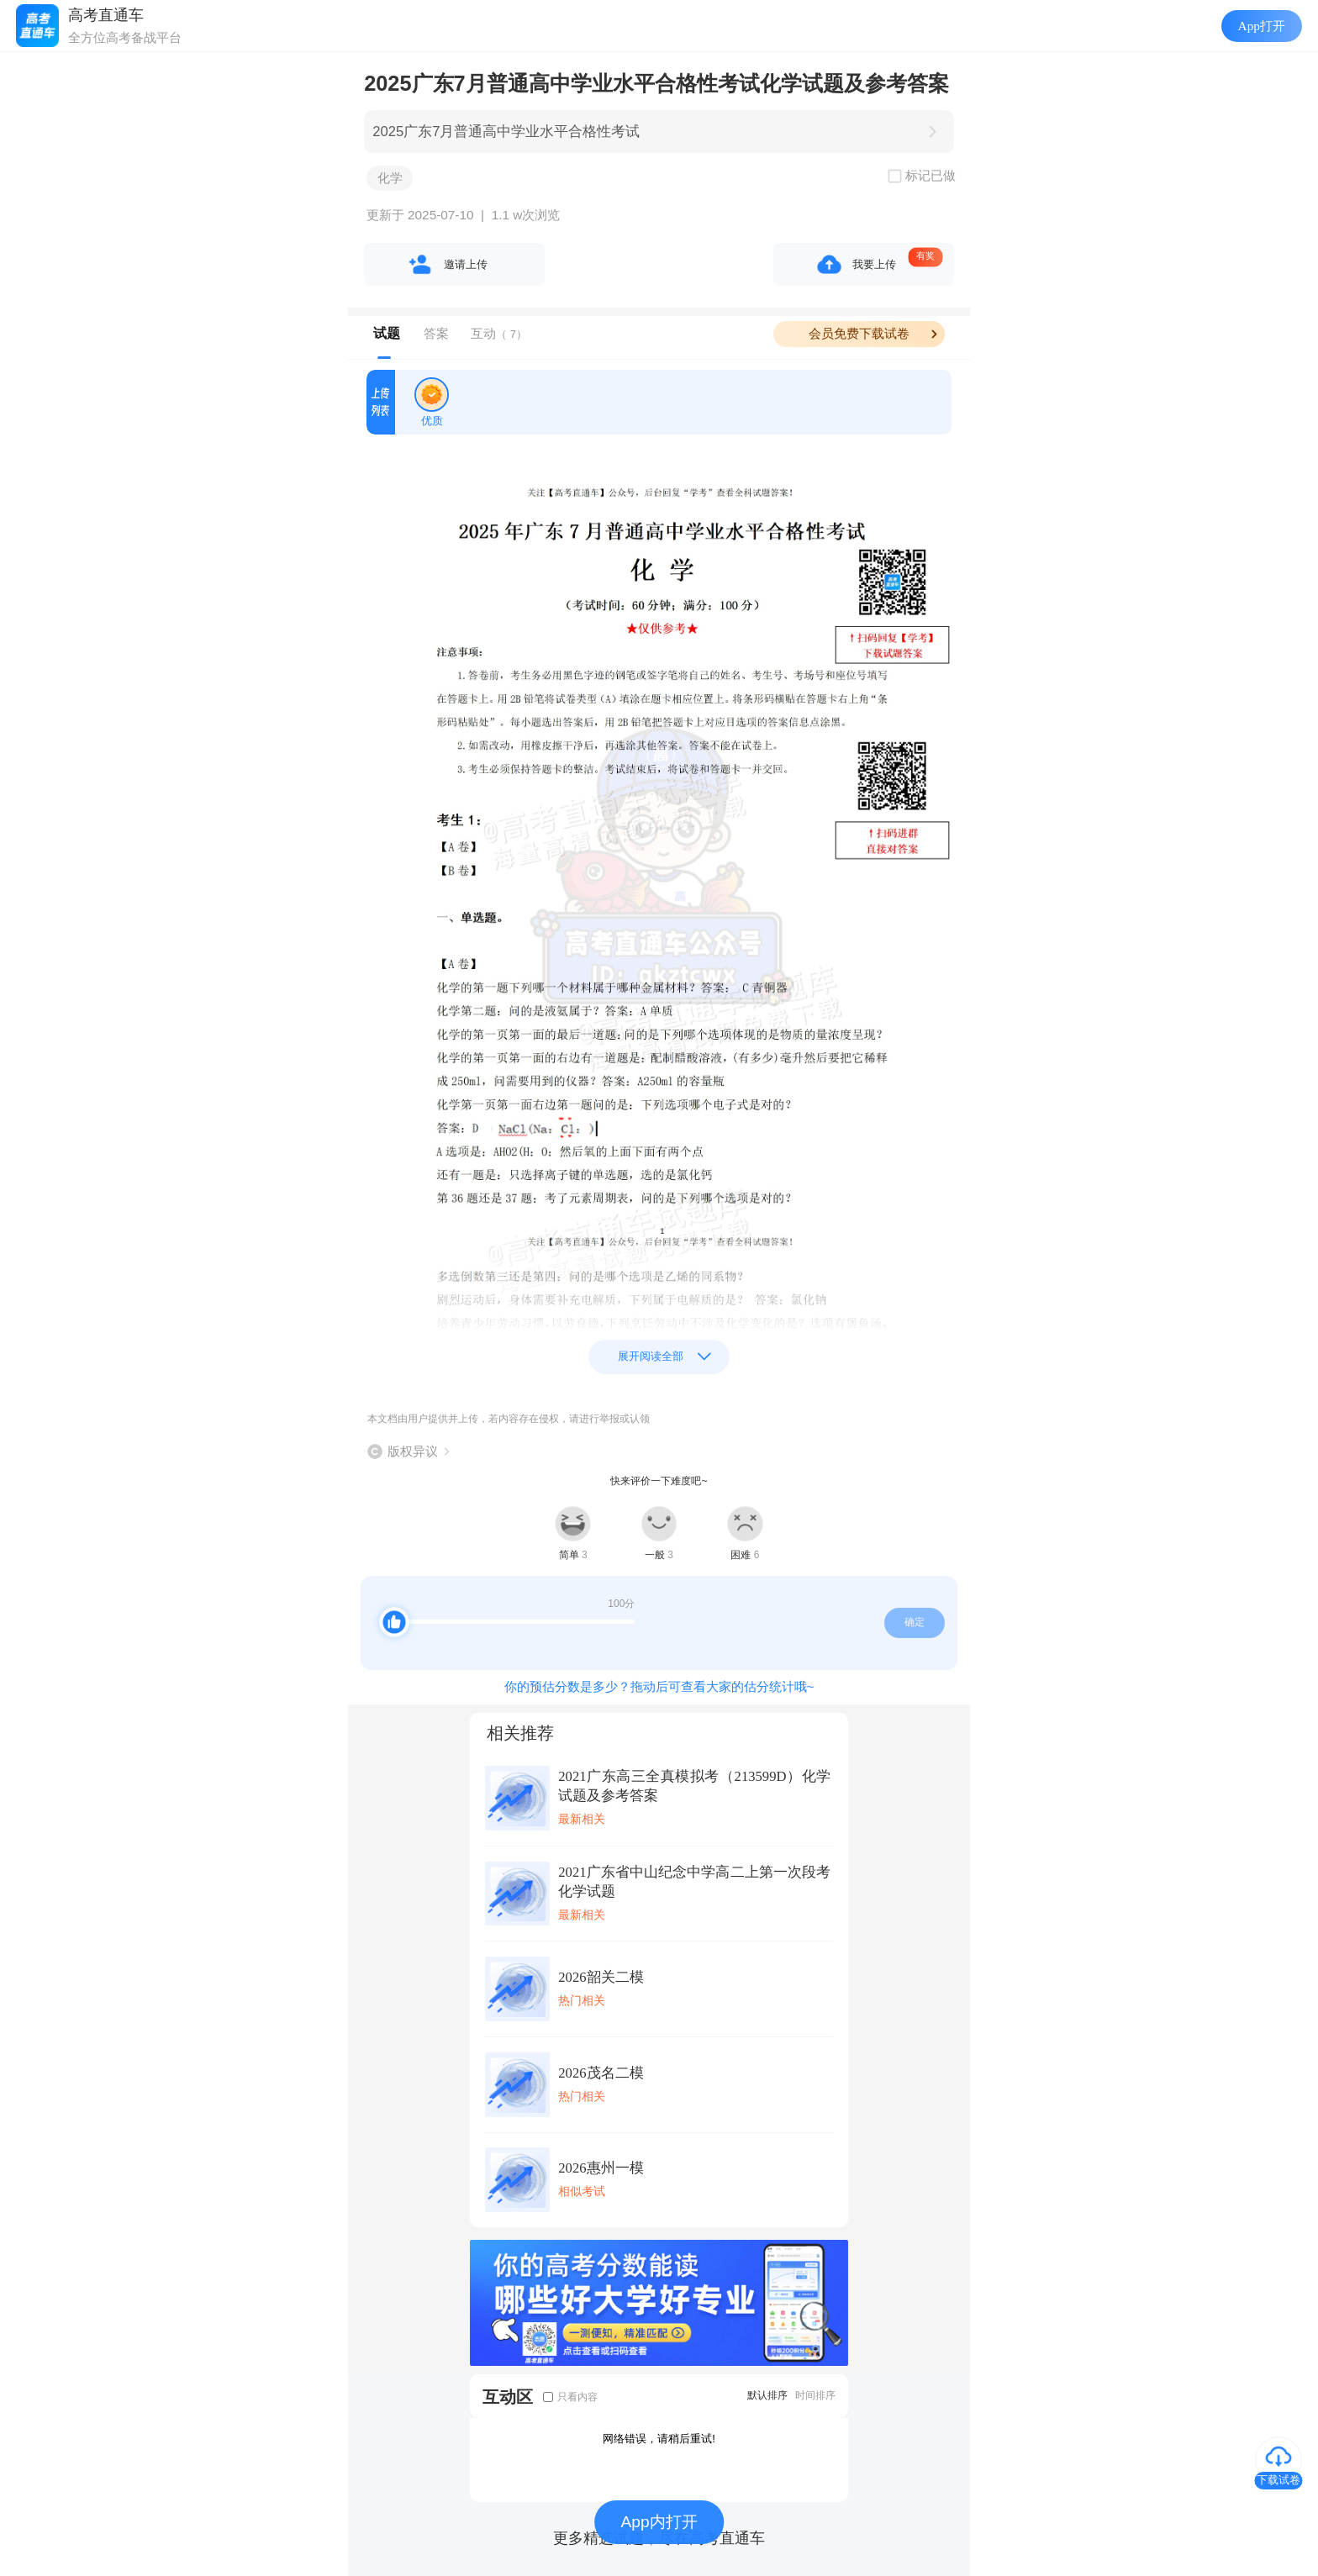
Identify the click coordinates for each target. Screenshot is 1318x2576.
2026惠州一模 (600, 2168)
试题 (386, 333)
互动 (499, 333)
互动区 (507, 2396)
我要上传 (874, 264)
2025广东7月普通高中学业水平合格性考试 (506, 132)
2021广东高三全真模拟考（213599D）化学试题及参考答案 (694, 1786)
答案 (436, 333)
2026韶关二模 (600, 1977)
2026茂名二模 (600, 2073)
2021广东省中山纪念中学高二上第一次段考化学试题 (694, 1881)
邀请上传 (466, 264)
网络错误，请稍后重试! (659, 2438)
